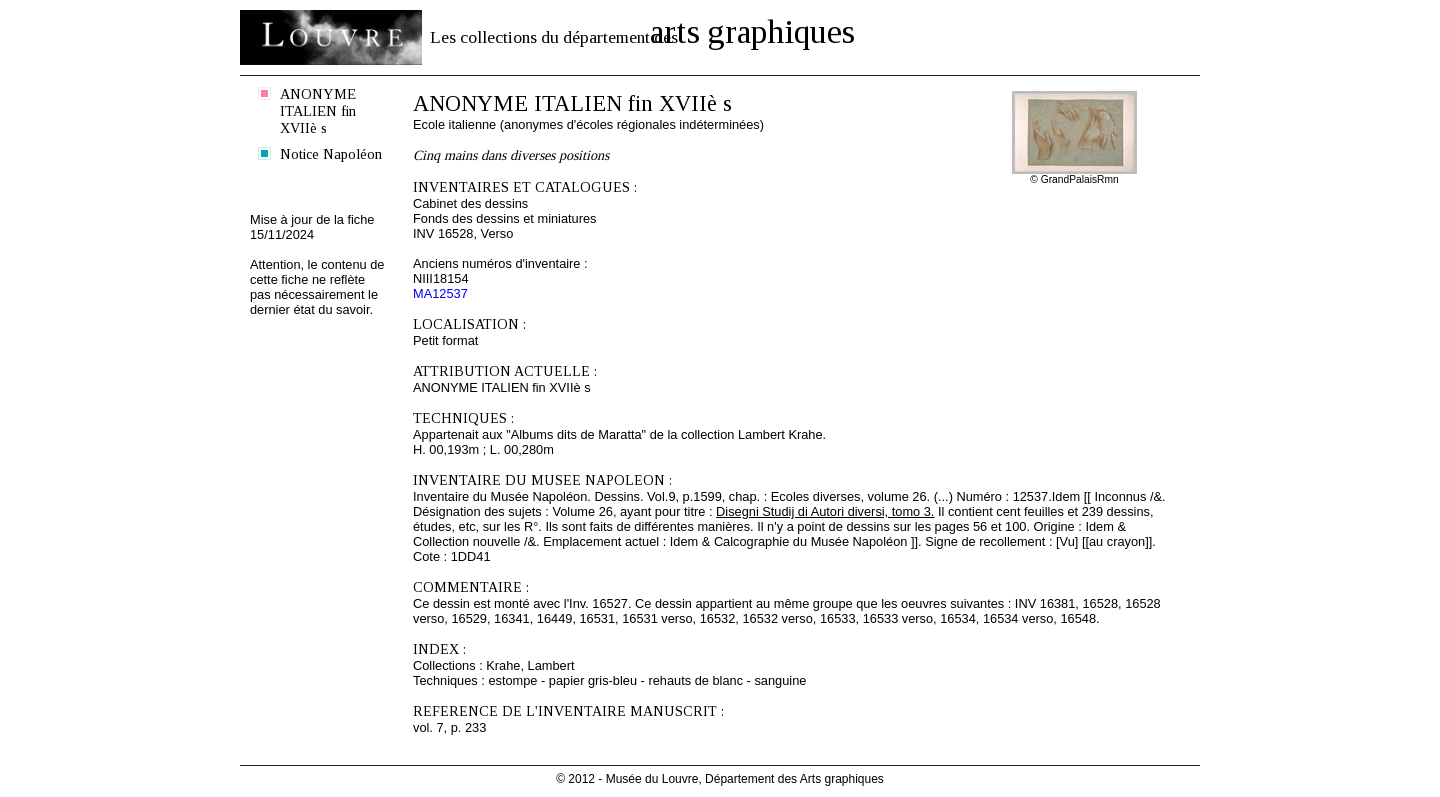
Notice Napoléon (331, 154)
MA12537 (440, 293)
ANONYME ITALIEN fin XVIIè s (318, 111)
